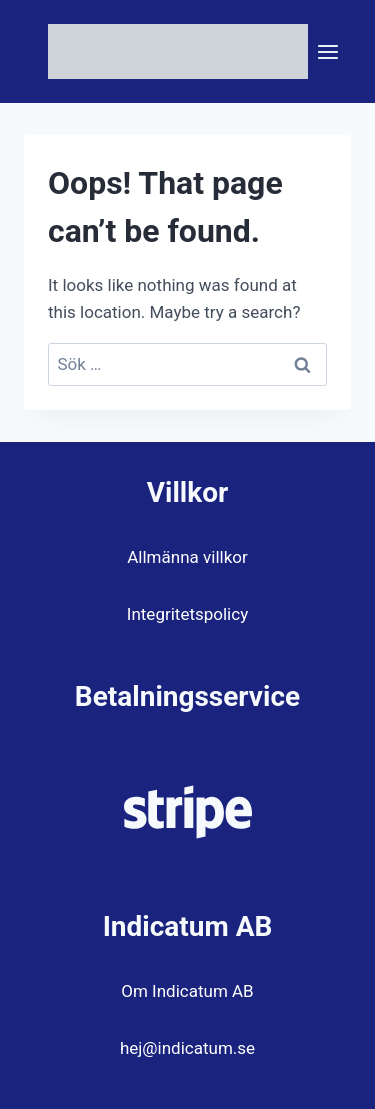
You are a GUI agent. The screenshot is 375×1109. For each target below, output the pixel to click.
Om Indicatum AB (187, 991)
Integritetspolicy (187, 614)
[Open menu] (328, 51)
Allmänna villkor (187, 557)
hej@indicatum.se (187, 1048)
